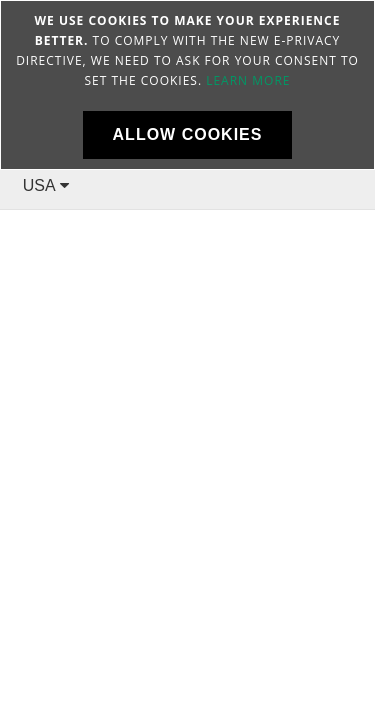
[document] (187, 85)
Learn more (248, 80)
